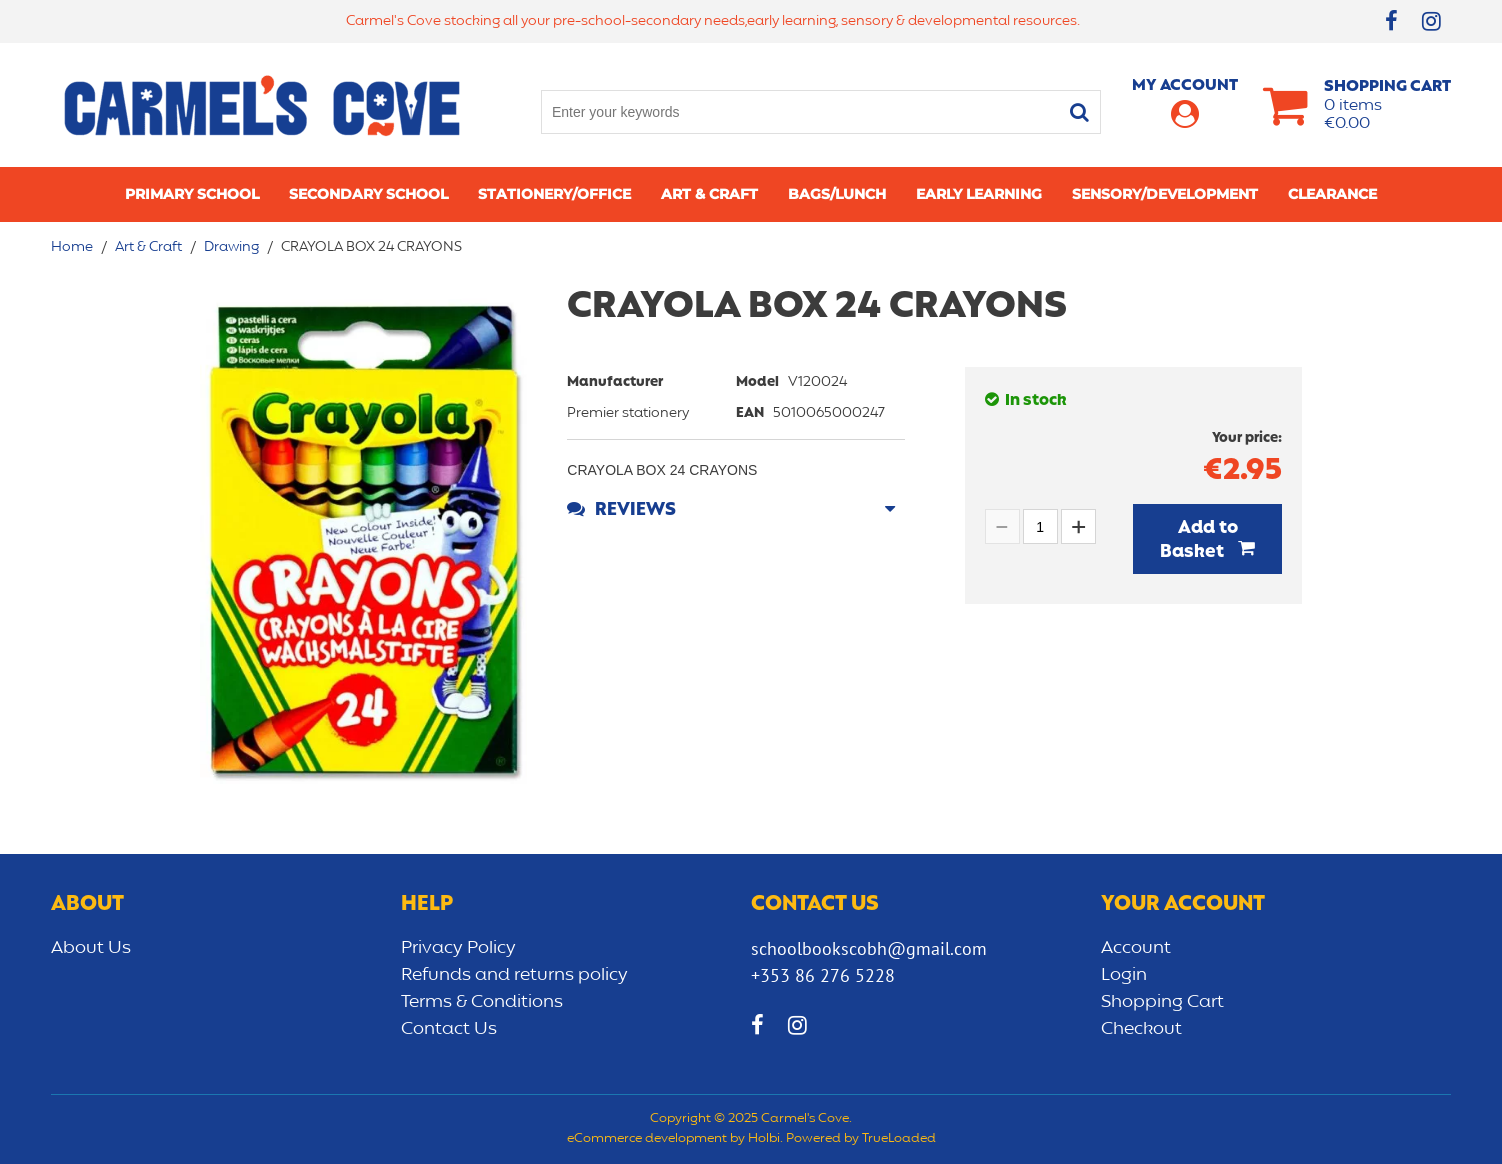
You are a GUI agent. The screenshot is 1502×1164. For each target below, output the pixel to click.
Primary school (192, 194)
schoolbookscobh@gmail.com (869, 948)
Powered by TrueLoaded (861, 1139)
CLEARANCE (1332, 194)
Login (1124, 975)
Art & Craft (709, 194)
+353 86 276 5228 (823, 975)
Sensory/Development (1165, 194)
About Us (91, 948)
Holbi (764, 1139)
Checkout (1141, 1029)
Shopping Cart (1162, 1002)
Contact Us (449, 1029)
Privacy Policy (458, 948)
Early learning (979, 194)
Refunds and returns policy (514, 975)
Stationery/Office (554, 194)
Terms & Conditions (482, 1002)
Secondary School (368, 194)
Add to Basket (1199, 540)
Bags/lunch (837, 194)
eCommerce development (647, 1139)
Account (1136, 948)
